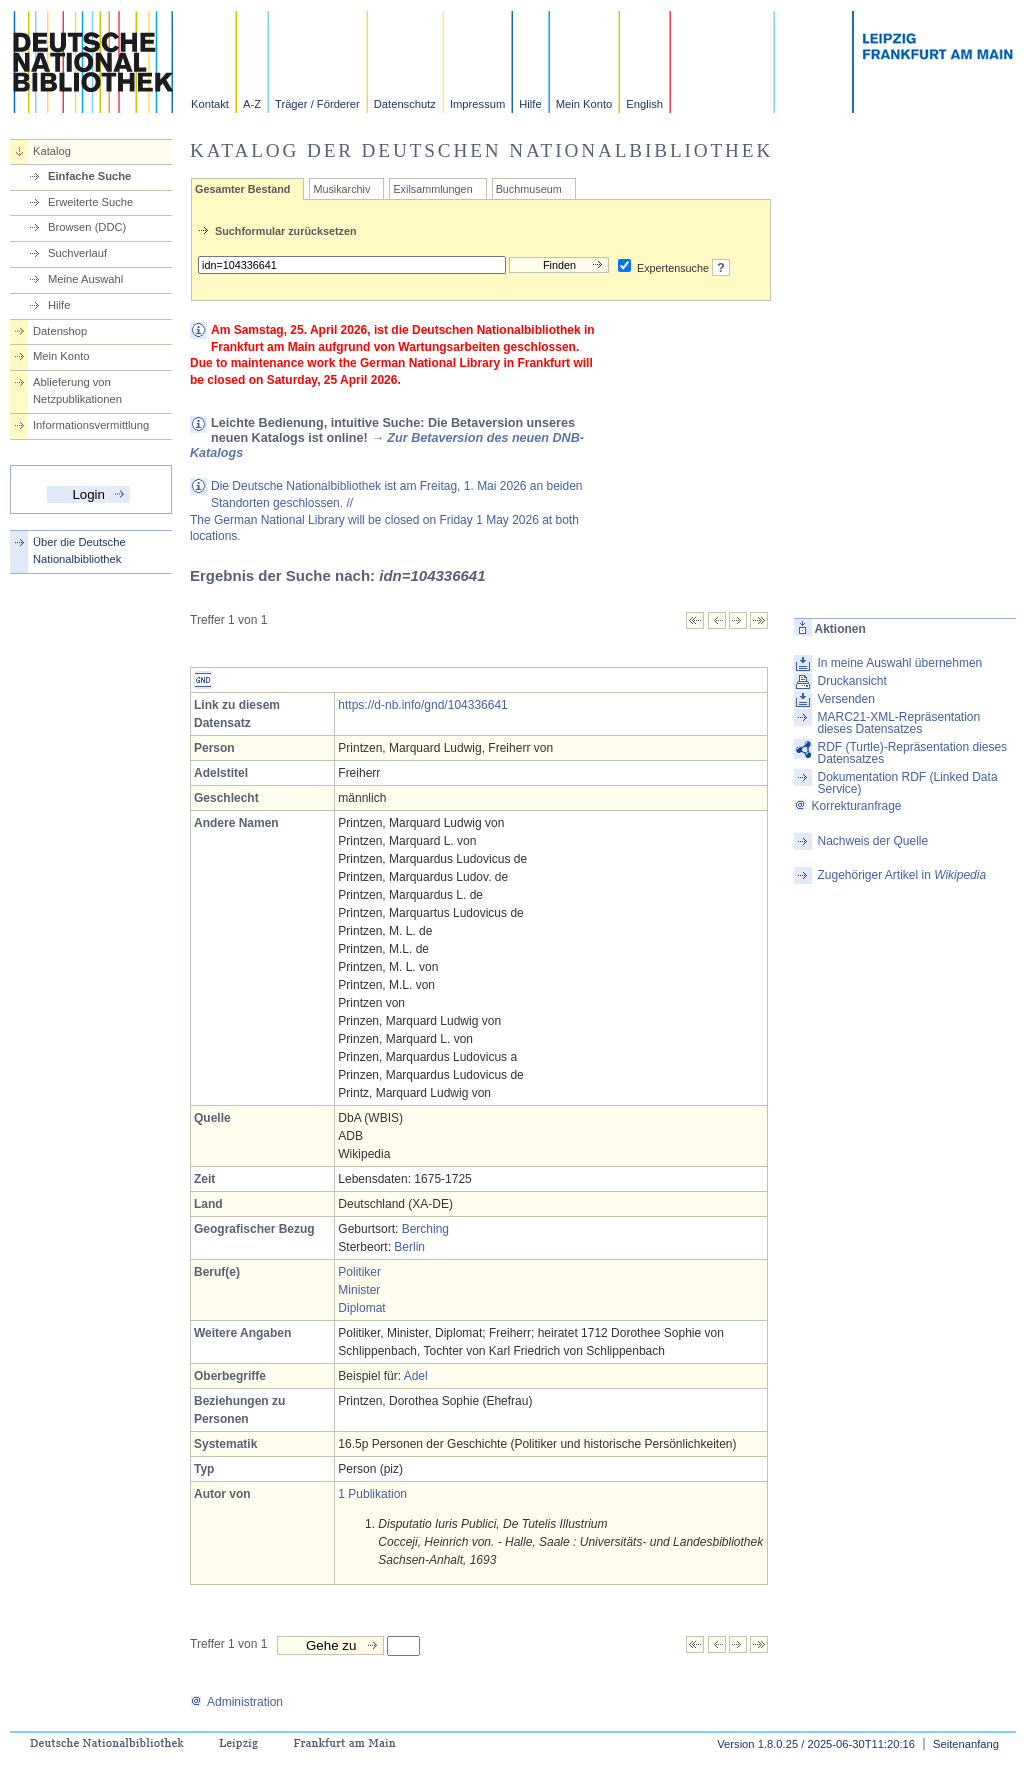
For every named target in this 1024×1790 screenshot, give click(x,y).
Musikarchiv (341, 189)
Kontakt (210, 104)
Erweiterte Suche (90, 202)
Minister (359, 1290)
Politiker (359, 1272)
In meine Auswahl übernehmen (899, 663)
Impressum (477, 104)
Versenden (845, 699)
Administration (236, 1702)
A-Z (252, 104)
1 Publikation (372, 1494)
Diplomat (361, 1308)
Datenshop (60, 331)
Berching (425, 1229)
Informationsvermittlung (91, 425)
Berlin (409, 1247)
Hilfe (530, 104)
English (644, 104)
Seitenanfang (966, 1744)
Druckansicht (851, 681)
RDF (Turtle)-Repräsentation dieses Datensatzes (912, 753)
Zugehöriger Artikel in (901, 875)
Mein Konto (584, 104)
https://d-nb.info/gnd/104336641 (422, 705)
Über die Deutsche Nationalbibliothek (79, 550)
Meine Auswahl (85, 279)
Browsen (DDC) (87, 227)
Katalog (52, 151)
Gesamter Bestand (242, 189)
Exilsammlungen (432, 189)
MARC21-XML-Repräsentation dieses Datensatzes (898, 723)
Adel (416, 1376)
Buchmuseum (529, 189)
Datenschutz (405, 104)
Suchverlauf (77, 253)
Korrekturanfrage (847, 806)
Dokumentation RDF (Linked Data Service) (907, 783)
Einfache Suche (89, 176)
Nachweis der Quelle (872, 841)
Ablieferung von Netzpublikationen (77, 390)
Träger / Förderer (317, 104)
